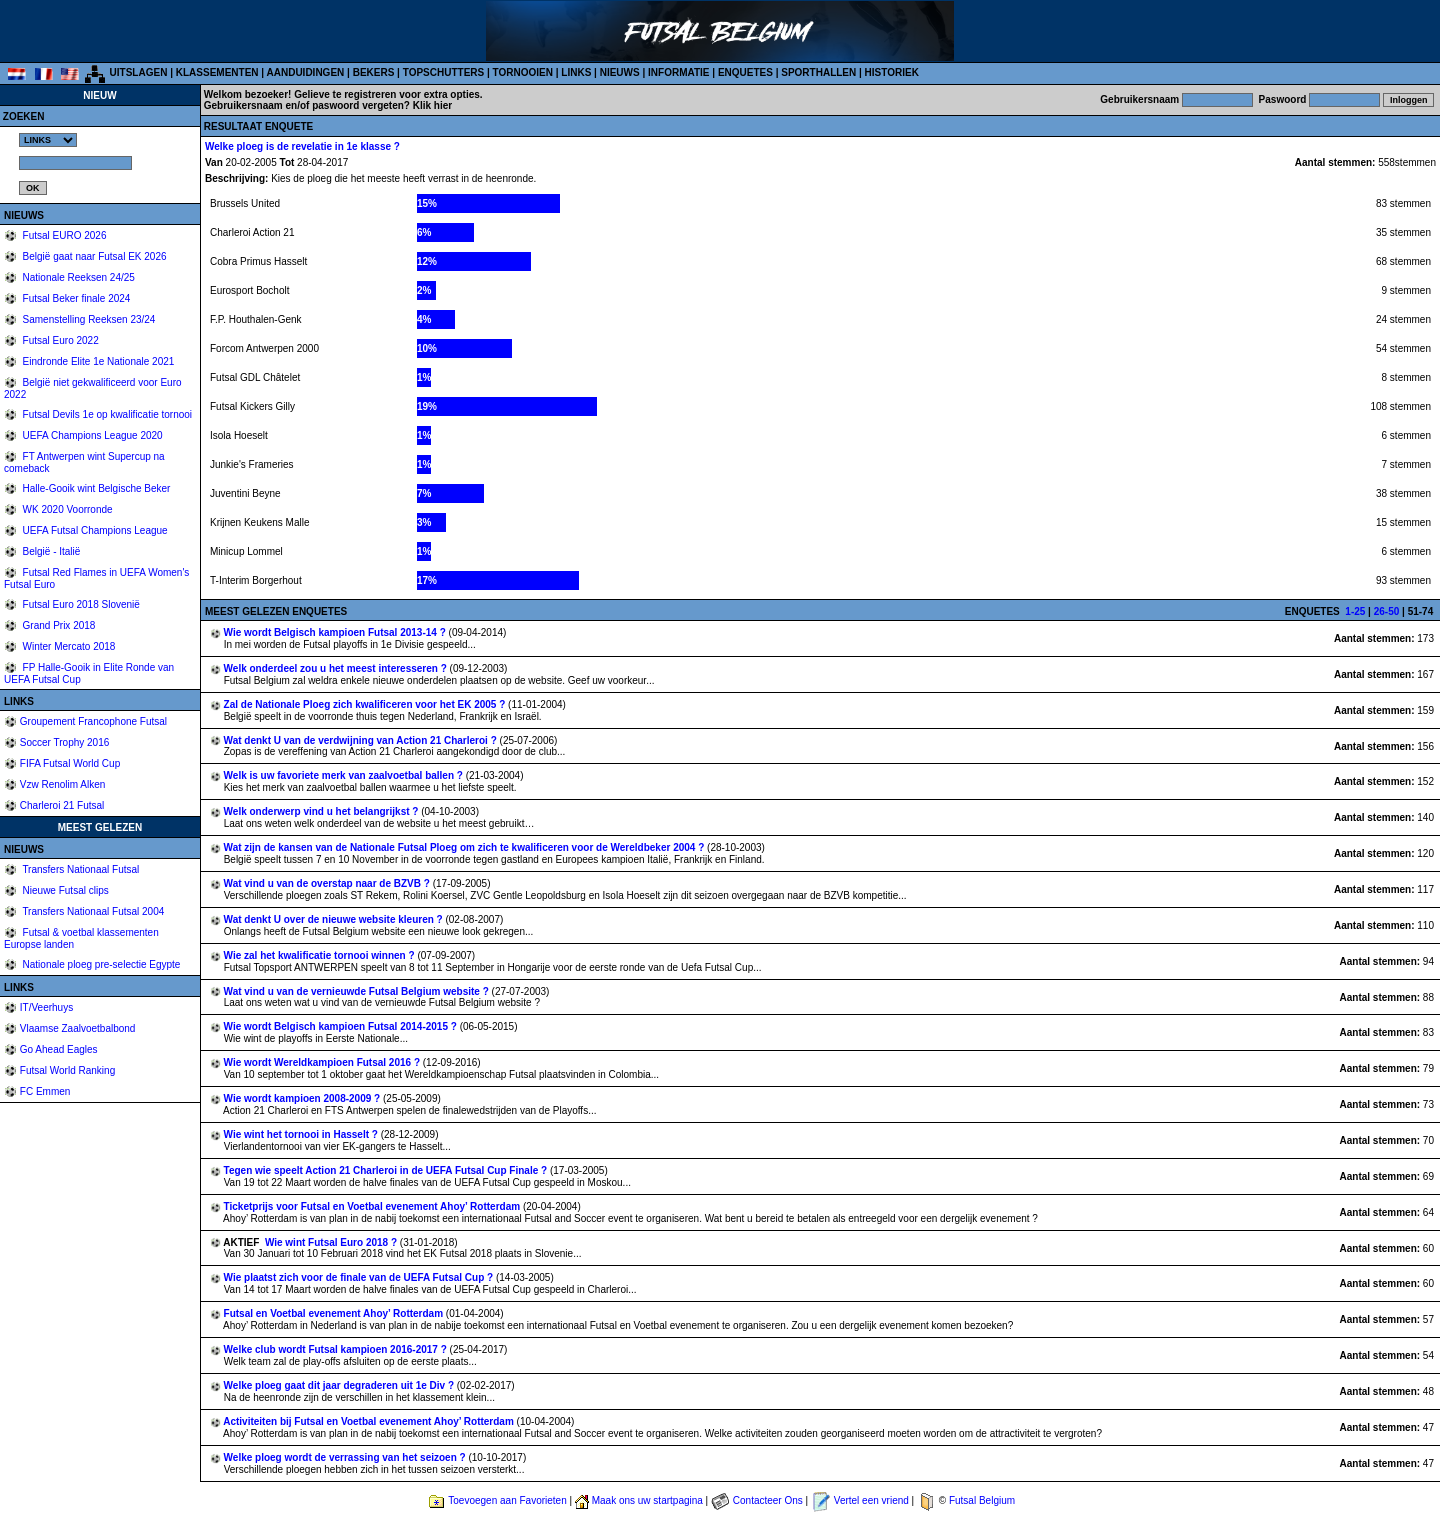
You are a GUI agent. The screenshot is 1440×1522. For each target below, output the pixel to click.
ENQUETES (745, 72)
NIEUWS (620, 72)
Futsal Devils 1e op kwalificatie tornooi (106, 414)
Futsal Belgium (982, 1500)
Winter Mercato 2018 (68, 646)
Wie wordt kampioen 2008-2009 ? (303, 1098)
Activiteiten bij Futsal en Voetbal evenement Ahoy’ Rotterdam (369, 1421)
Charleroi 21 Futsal (62, 805)
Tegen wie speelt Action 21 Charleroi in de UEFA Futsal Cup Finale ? (387, 1170)
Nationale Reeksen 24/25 (77, 277)
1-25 (1355, 611)
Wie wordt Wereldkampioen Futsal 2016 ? (323, 1062)
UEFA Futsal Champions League (94, 530)
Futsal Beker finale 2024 (75, 298)
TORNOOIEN (523, 72)
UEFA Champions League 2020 (91, 435)
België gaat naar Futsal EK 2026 (93, 256)
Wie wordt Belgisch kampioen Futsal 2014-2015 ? (342, 1026)
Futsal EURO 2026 (63, 235)
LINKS (576, 72)
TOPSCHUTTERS (444, 72)
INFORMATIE (678, 72)
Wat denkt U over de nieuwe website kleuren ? (335, 919)
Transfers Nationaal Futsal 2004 (92, 911)
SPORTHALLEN (818, 72)
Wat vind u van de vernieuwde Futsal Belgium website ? (358, 991)
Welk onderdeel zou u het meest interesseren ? (337, 668)
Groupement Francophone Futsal (93, 721)
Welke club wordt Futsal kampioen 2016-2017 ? (337, 1349)
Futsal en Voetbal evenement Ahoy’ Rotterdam (335, 1313)
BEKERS (374, 72)
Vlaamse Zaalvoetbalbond (78, 1028)
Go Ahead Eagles (59, 1049)
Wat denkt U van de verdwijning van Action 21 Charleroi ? (362, 740)
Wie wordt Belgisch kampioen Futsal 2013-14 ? (336, 632)
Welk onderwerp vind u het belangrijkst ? (323, 811)
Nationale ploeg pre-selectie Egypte (100, 964)
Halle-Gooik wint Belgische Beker (95, 488)
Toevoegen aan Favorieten (507, 1500)
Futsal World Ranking (67, 1070)
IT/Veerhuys (46, 1007)
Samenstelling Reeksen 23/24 (88, 319)
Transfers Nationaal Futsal (80, 869)
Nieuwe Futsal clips (64, 890)
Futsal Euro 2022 (59, 340)
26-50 (1387, 611)
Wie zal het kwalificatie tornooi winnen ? (321, 955)
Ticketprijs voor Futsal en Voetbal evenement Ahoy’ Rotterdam (373, 1206)
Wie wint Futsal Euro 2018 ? (332, 1242)
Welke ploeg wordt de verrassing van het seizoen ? (346, 1457)
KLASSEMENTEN (217, 72)
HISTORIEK (892, 72)
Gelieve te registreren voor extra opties (387, 94)
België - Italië (50, 551)
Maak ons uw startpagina (647, 1500)
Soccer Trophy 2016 (65, 742)
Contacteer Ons (768, 1500)
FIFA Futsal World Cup (70, 763)
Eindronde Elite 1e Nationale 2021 (97, 361)
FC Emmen (45, 1091)
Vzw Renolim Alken (63, 784)
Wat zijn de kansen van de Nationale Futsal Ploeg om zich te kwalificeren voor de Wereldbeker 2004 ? (465, 847)
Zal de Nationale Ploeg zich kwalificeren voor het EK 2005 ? (366, 704)
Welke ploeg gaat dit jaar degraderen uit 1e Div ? (340, 1385)
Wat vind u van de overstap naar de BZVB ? (328, 883)
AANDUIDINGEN (306, 72)
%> (48, 140)
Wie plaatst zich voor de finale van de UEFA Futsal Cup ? (360, 1277)
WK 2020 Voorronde (66, 509)
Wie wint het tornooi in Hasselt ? (302, 1134)
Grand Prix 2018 (58, 625)
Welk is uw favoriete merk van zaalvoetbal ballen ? (345, 775)
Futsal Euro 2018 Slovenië (80, 604)
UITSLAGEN (139, 72)
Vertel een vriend (871, 1500)
